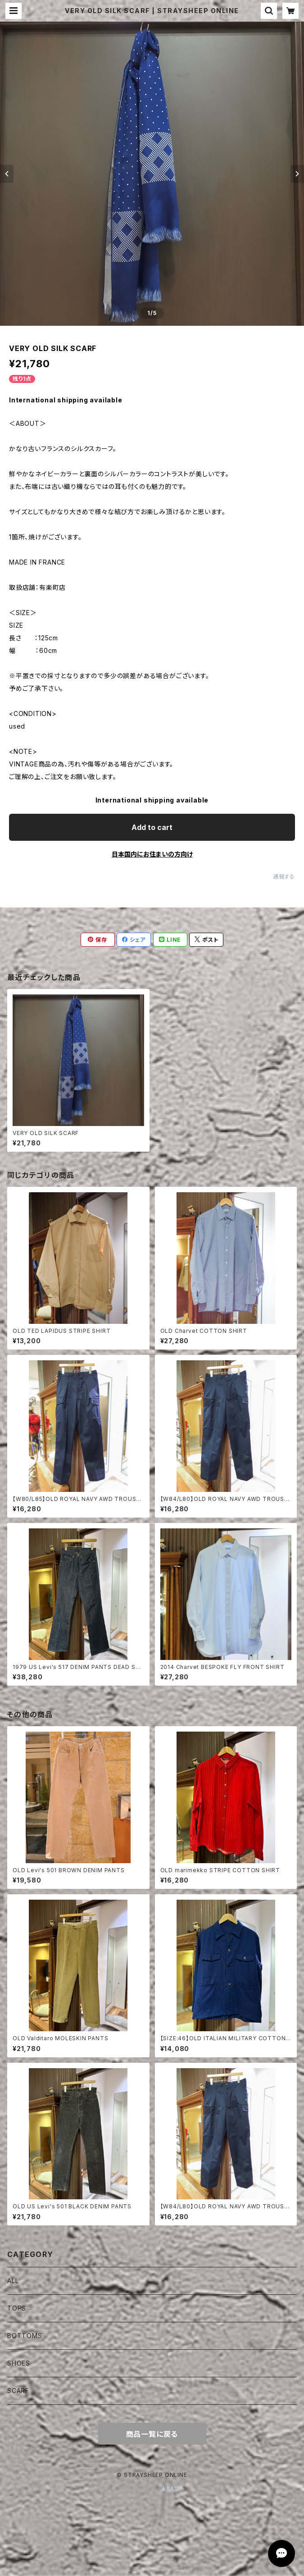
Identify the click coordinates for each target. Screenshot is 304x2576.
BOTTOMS (24, 2335)
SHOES (18, 2363)
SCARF (18, 2390)
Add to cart (152, 827)
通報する (284, 876)
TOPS (16, 2308)
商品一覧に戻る (152, 2434)
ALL (12, 2280)
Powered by (152, 2489)
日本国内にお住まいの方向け (152, 854)
